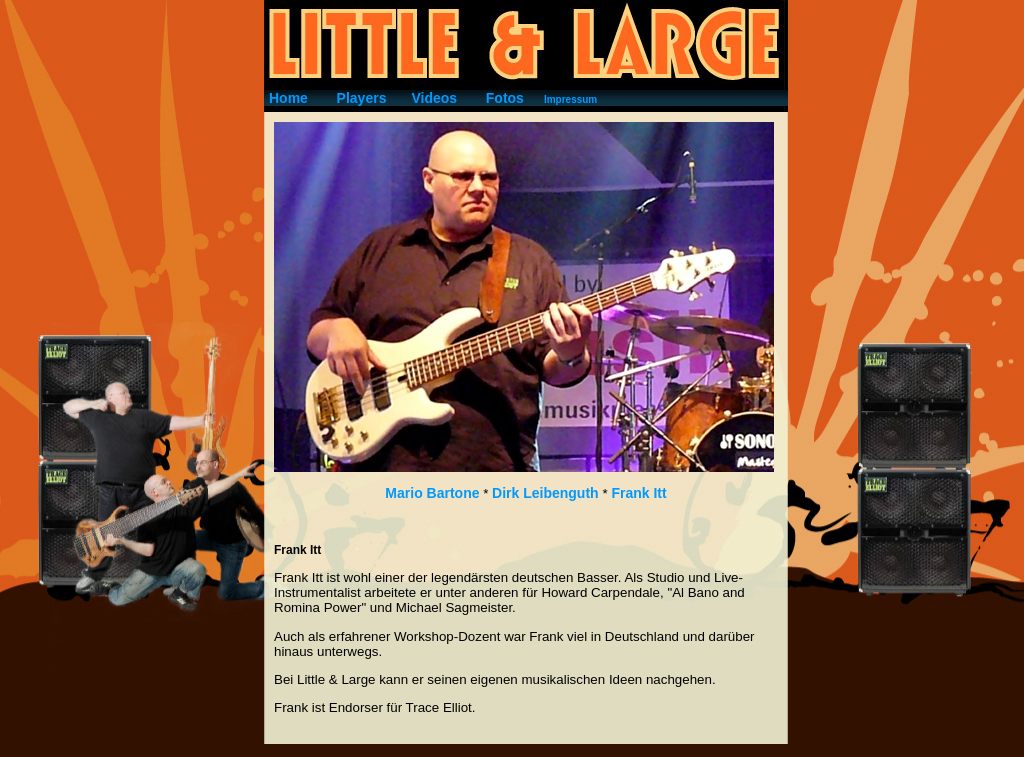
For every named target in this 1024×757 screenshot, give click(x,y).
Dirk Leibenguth (547, 493)
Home (288, 98)
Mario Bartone (432, 493)
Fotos (505, 98)
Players (362, 98)
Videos (434, 98)
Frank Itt (638, 493)
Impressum (570, 99)
